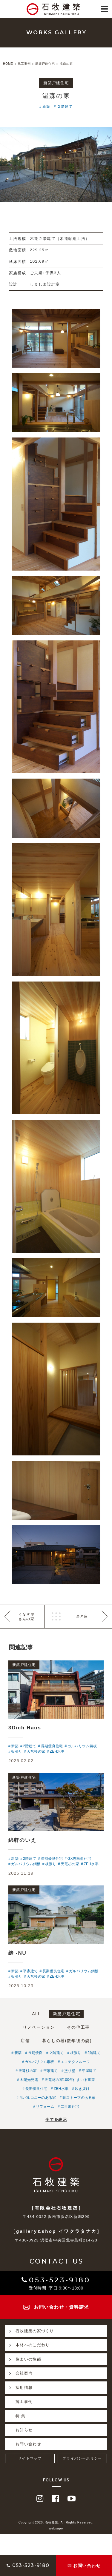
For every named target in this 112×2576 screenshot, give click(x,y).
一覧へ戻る (56, 1616)
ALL (36, 2013)
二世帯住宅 (70, 2106)
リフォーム (45, 2106)
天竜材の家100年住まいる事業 (70, 2080)
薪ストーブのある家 (79, 2098)
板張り (75, 2053)
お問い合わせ (28, 2444)
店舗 (25, 2040)
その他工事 (78, 2027)
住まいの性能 (23, 2359)
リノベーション (39, 2027)
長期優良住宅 (36, 2089)
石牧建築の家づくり (29, 2331)
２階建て (65, 106)
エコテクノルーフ (75, 2062)
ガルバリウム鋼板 (39, 2062)
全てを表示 (56, 2119)
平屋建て (89, 2071)
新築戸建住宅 (66, 2013)
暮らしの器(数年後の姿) (67, 2040)
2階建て (94, 2053)
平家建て (50, 2071)
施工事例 (24, 2401)
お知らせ (24, 2430)
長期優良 (35, 2053)
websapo (56, 2528)
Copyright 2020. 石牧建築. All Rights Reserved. (56, 2522)
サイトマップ (30, 2458)
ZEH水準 (61, 2089)
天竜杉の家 (28, 2071)
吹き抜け (82, 2089)
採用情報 (19, 2387)
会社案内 (19, 2373)
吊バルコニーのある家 (37, 2098)
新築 (46, 106)
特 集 (21, 2416)
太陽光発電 (29, 2080)
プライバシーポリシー (82, 2458)
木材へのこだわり (27, 2345)
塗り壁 (69, 2071)
